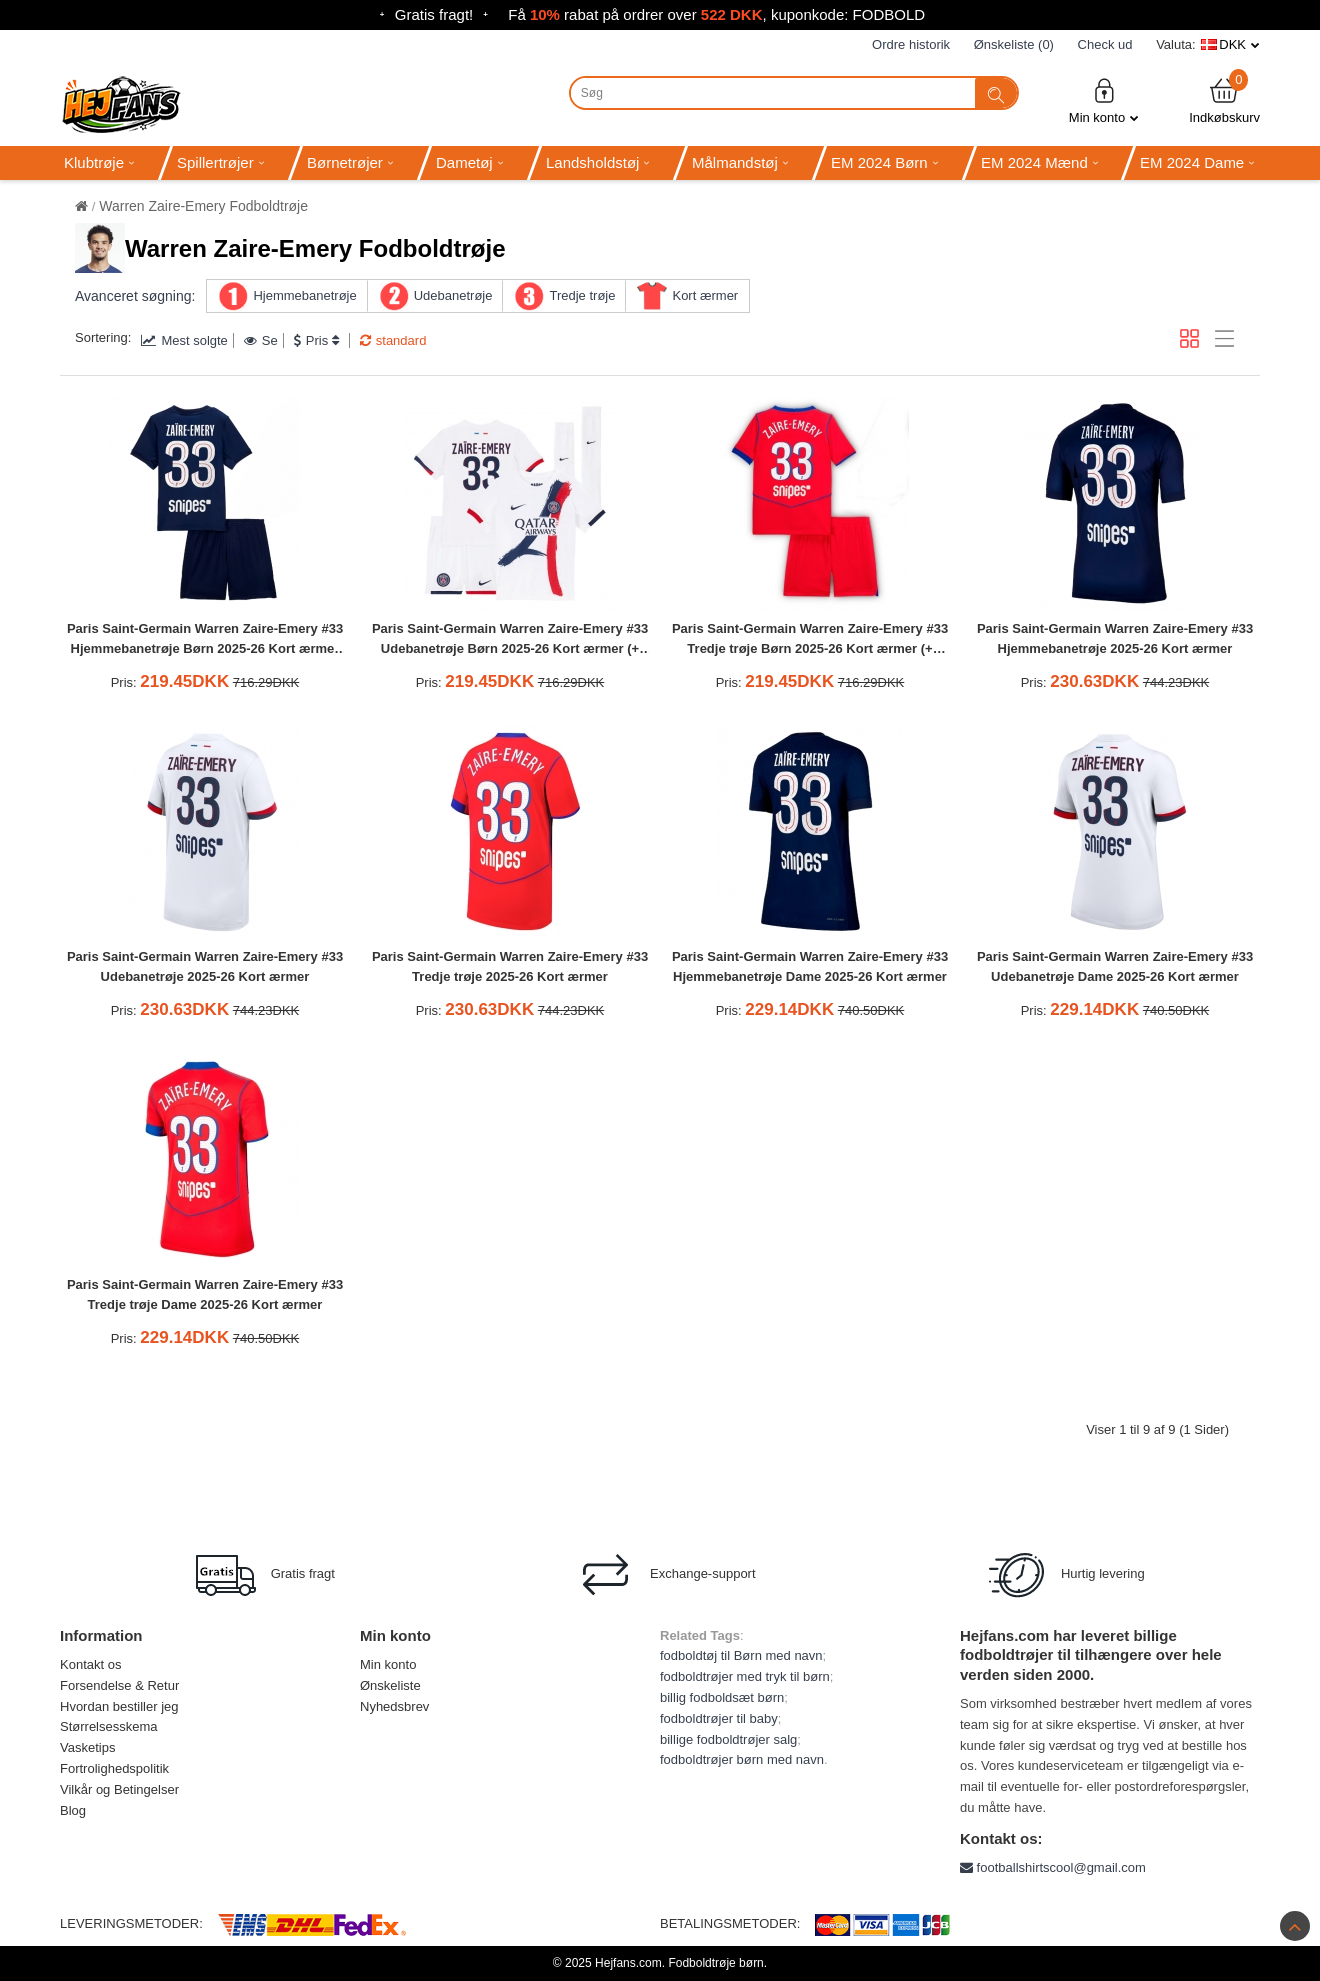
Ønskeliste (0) (1014, 44)
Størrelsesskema (109, 1726)
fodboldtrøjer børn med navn (742, 1759)
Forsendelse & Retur (119, 1685)
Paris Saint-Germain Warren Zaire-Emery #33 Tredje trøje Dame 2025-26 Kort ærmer (205, 1295)
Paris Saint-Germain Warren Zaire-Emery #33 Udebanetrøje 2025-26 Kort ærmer (205, 967)
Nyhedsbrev (394, 1706)
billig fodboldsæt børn (722, 1697)
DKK (1232, 44)
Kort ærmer (705, 295)
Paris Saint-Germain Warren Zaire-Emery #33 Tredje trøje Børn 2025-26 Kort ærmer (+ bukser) (810, 641)
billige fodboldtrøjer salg (728, 1739)
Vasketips (87, 1747)
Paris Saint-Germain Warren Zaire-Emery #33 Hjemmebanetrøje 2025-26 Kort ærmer (1115, 639)
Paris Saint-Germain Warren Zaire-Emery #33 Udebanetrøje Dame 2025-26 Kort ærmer (1115, 967)
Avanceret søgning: (135, 296)
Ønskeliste (390, 1685)
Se (261, 340)
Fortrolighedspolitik (114, 1768)
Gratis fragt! (434, 14)
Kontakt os (90, 1664)
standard (393, 340)
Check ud (1105, 44)
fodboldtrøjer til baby (719, 1718)
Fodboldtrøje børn (715, 1963)
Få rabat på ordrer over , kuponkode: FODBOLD (716, 14)
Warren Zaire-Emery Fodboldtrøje (203, 206)
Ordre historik (911, 44)
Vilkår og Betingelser (119, 1789)
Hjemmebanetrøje (304, 295)
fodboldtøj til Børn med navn (741, 1655)
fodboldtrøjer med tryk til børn (745, 1676)
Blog (73, 1810)
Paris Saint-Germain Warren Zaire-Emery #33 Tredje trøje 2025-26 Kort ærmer (510, 967)
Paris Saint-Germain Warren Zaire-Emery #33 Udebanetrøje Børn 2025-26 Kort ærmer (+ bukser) (510, 641)
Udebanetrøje (453, 295)
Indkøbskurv (1224, 100)
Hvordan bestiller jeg (119, 1706)
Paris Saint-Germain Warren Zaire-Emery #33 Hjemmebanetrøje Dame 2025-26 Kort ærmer (810, 967)
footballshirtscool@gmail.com (1053, 1867)
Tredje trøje (582, 295)
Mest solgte (184, 340)
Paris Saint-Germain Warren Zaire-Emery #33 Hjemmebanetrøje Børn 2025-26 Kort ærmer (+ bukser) (205, 641)
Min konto (1104, 100)
